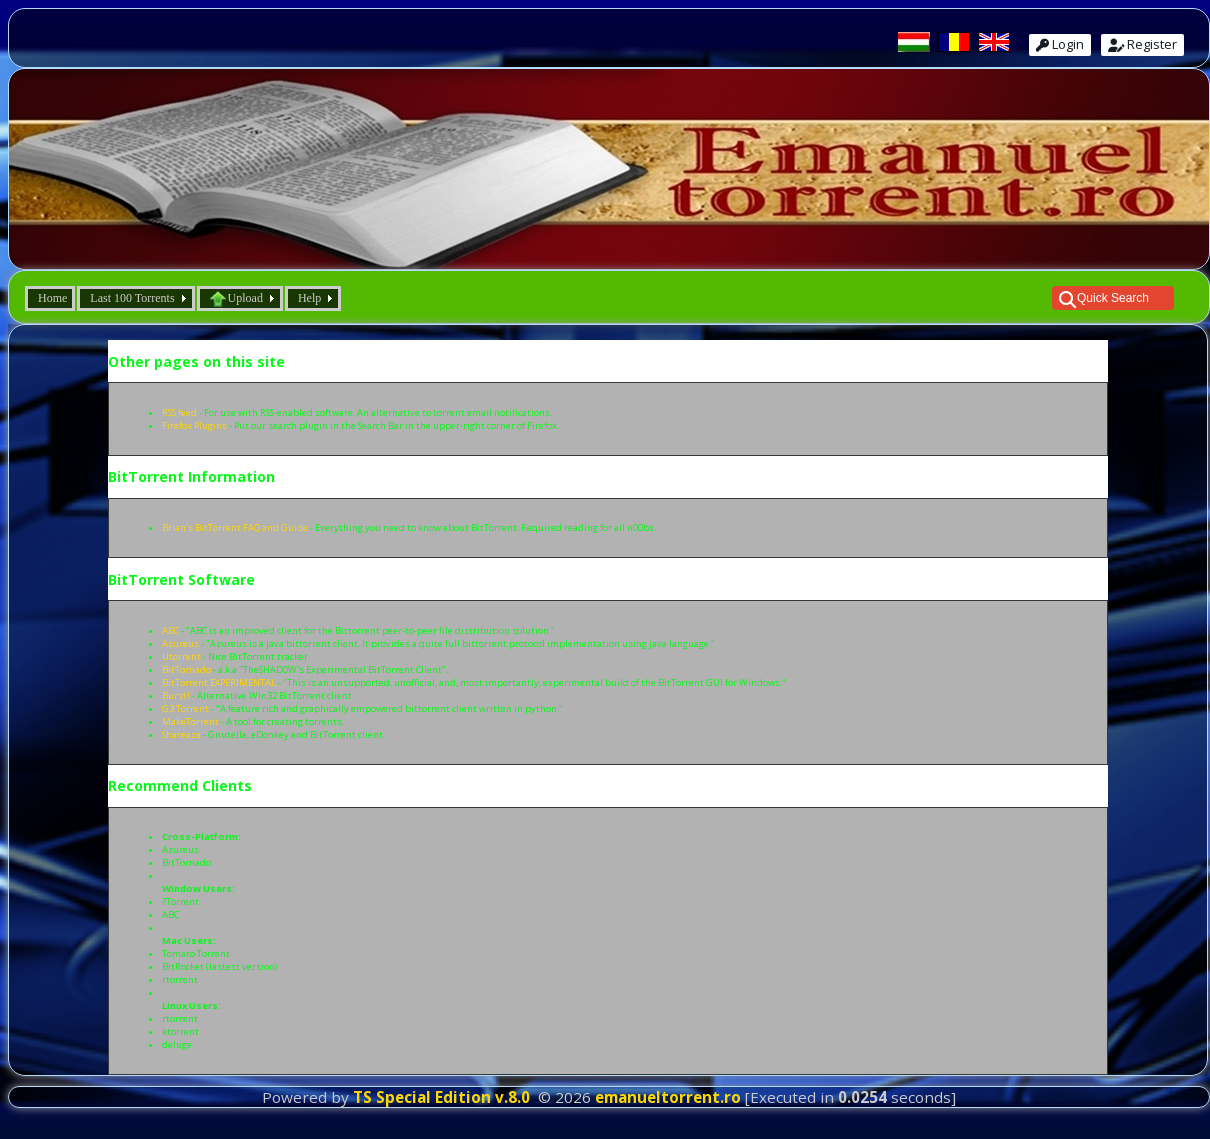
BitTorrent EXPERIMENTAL (219, 682)
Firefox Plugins (194, 425)
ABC (170, 630)
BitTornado (186, 669)
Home (52, 298)
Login (1060, 44)
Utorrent (181, 656)
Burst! (176, 695)
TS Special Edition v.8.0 (441, 1097)
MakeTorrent (190, 721)
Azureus (180, 643)
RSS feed (179, 412)
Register (1142, 44)
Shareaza (181, 734)
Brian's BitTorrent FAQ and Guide (235, 527)
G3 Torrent (185, 708)
